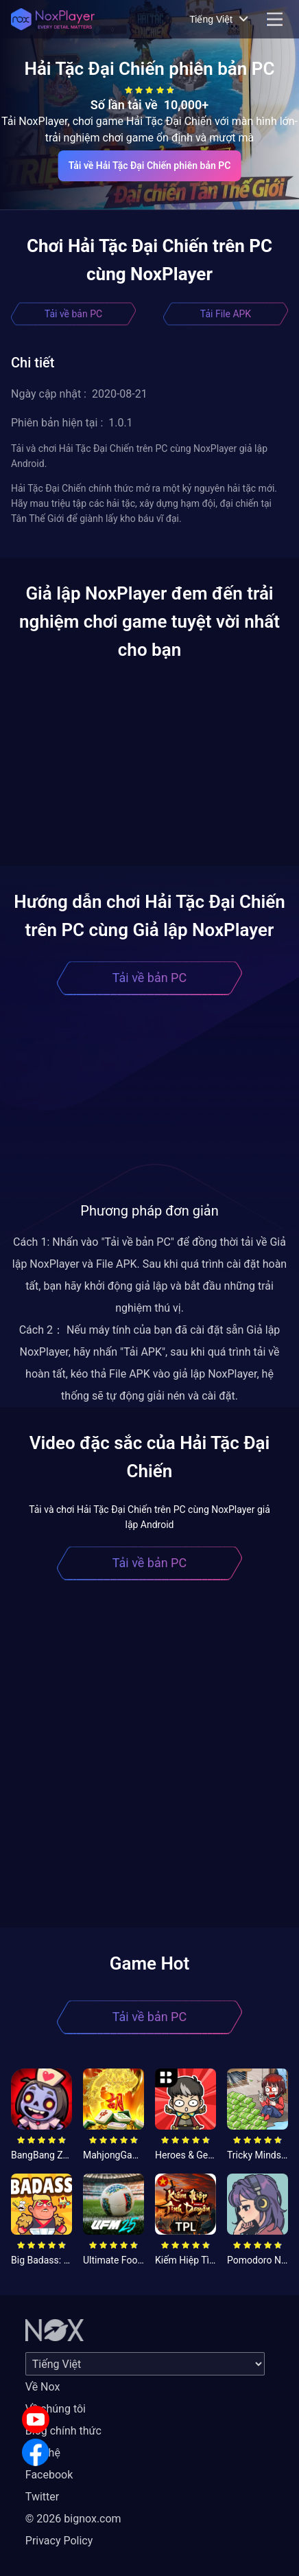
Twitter (42, 2496)
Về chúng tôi (55, 2408)
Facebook (49, 2474)
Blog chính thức (63, 2430)
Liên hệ (42, 2452)
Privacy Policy (59, 2540)
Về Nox (42, 2386)
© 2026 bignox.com (73, 2518)
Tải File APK (225, 313)
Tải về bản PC (73, 313)
